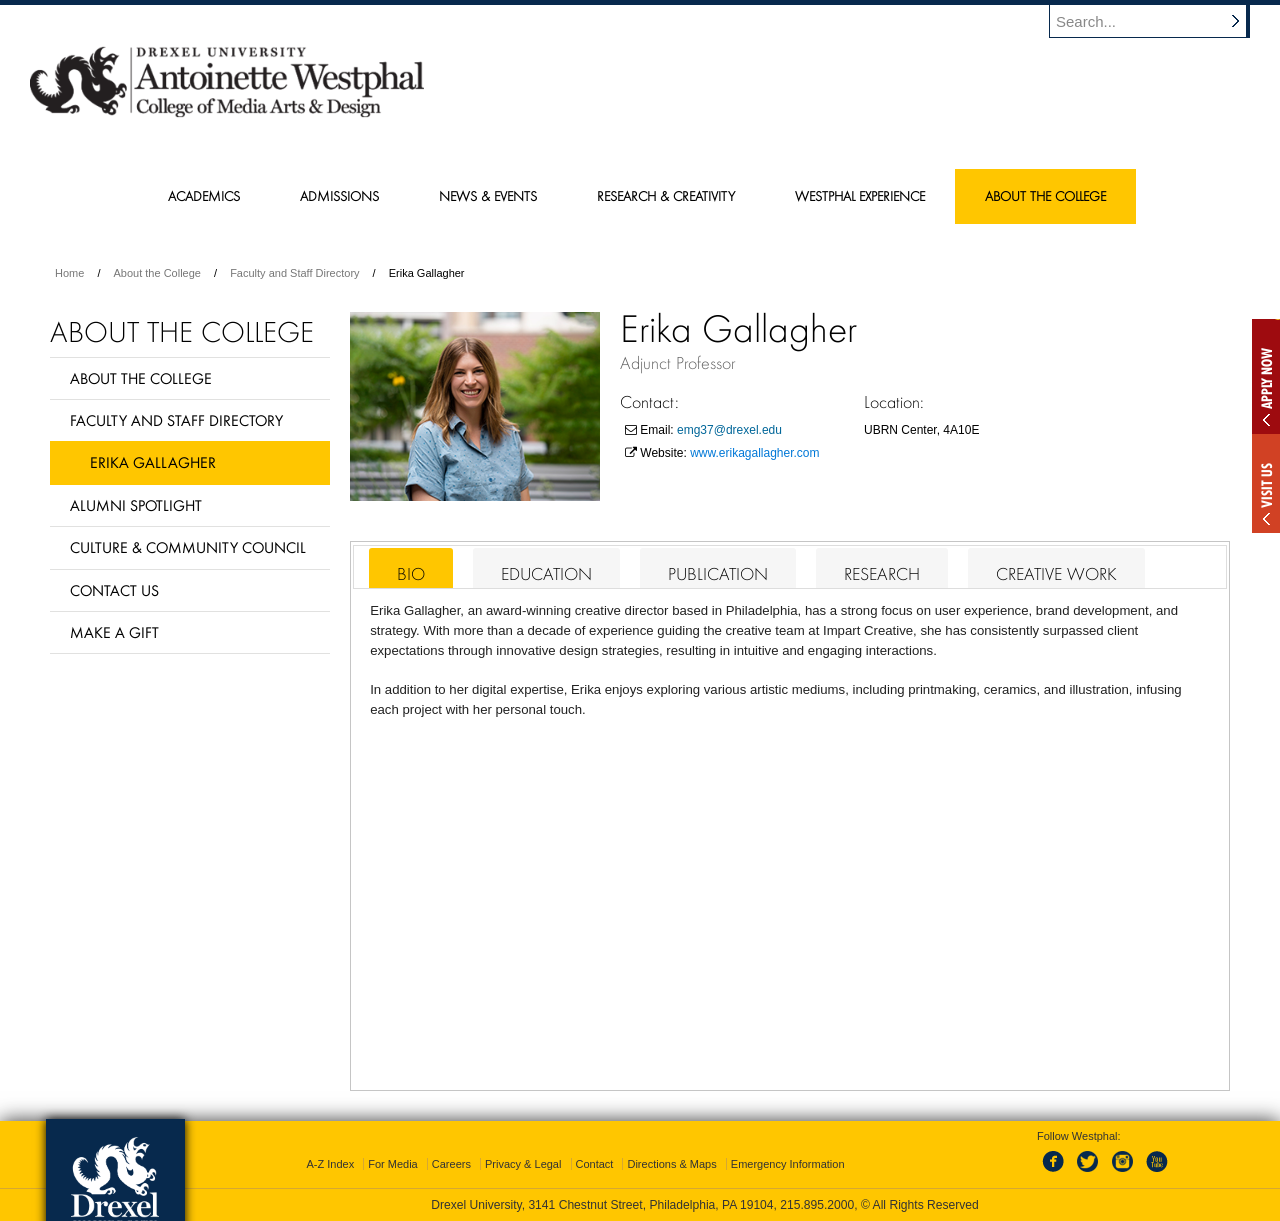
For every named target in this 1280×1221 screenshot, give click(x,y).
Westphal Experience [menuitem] (860, 196)
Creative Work (1056, 574)
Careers (451, 1164)
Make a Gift (114, 632)
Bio (411, 574)
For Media (393, 1164)
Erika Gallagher (153, 462)
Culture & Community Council (188, 547)
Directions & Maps (671, 1164)
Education (546, 574)
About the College (157, 273)
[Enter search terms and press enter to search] (1159, 21)
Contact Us (114, 590)
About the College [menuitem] (1045, 196)
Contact (595, 1164)
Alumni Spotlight (136, 505)
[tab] (411, 568)
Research (882, 574)
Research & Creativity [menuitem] (666, 196)
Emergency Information (788, 1164)
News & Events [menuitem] (488, 196)
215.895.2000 (817, 1205)
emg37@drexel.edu (729, 430)
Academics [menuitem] (204, 196)
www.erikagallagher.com (754, 453)
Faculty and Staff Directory (294, 273)
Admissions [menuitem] (339, 196)
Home (69, 273)
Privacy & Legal (523, 1164)
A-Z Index (330, 1164)
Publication (718, 574)
